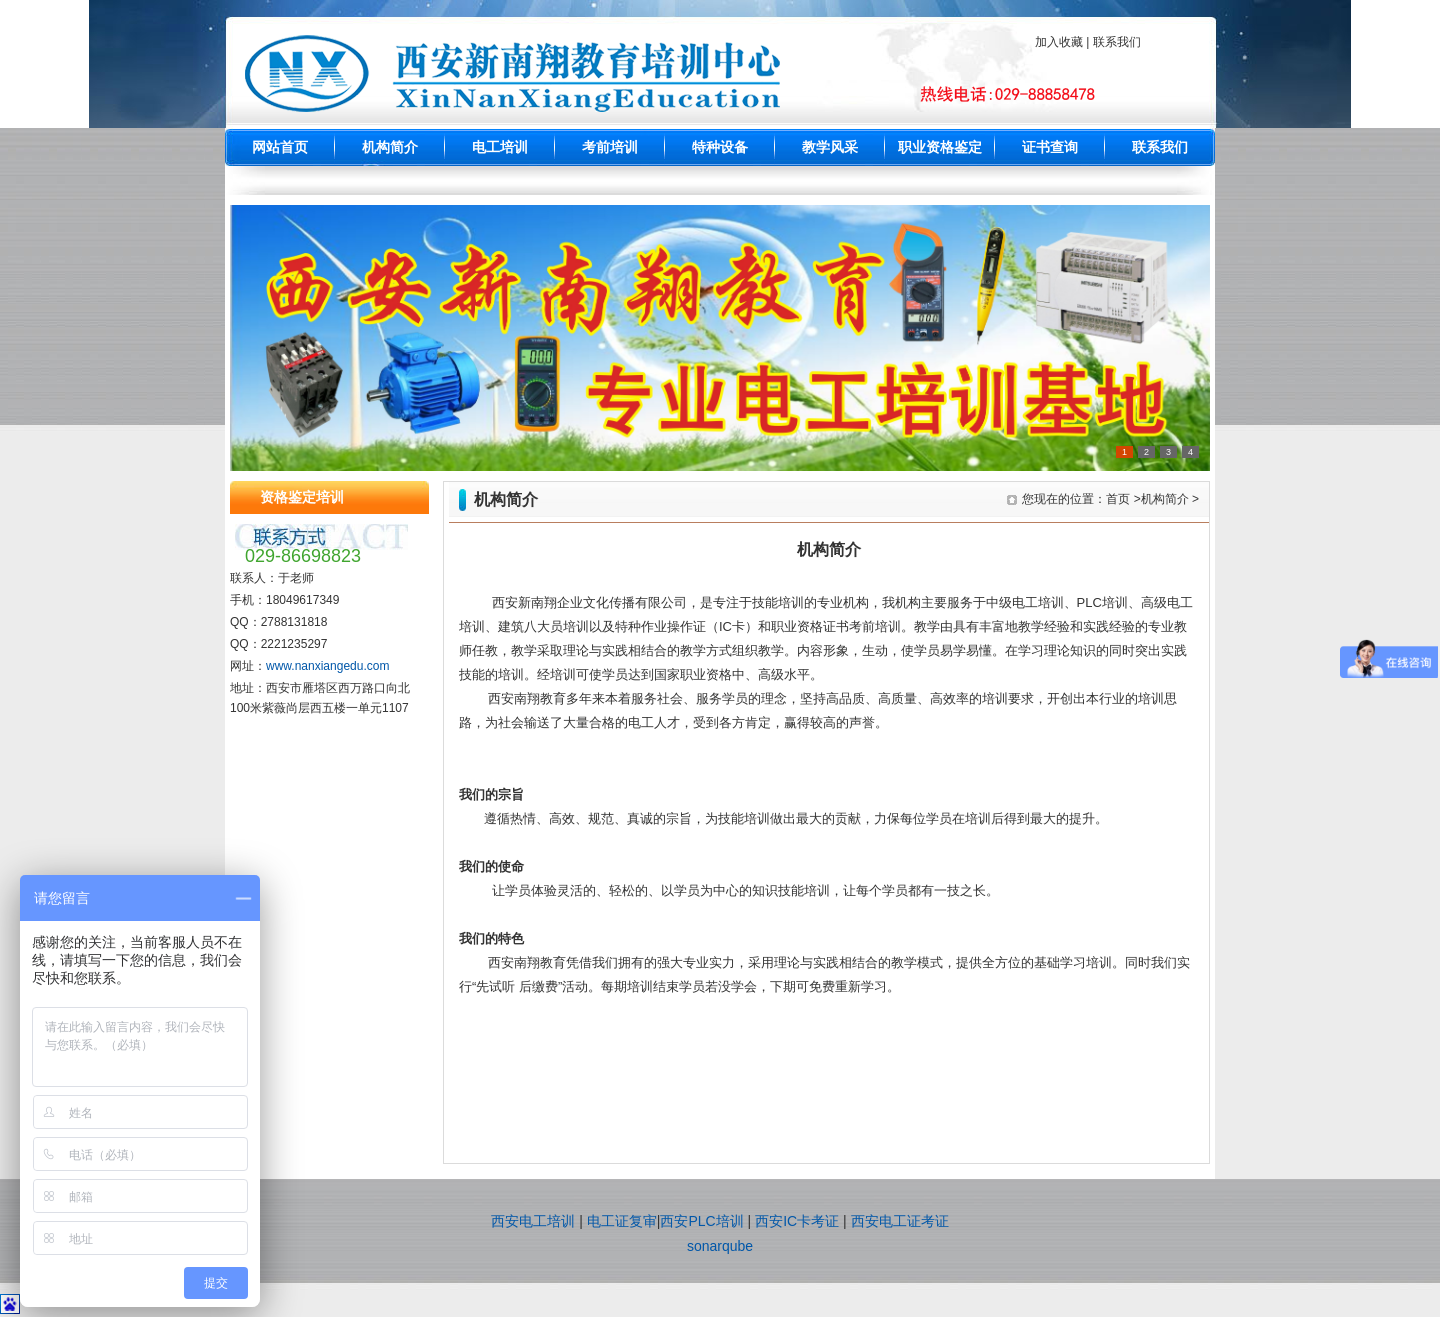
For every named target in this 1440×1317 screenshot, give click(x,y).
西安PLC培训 (701, 1221)
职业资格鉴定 (940, 147)
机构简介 (390, 147)
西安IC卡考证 (797, 1221)
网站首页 (280, 147)
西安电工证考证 (900, 1221)
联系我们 (1160, 147)
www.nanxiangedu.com (327, 666)
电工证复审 (622, 1221)
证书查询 (1050, 147)
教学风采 (830, 147)
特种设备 (720, 147)
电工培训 (500, 147)
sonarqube (720, 1246)
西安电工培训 (533, 1221)
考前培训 (610, 147)
